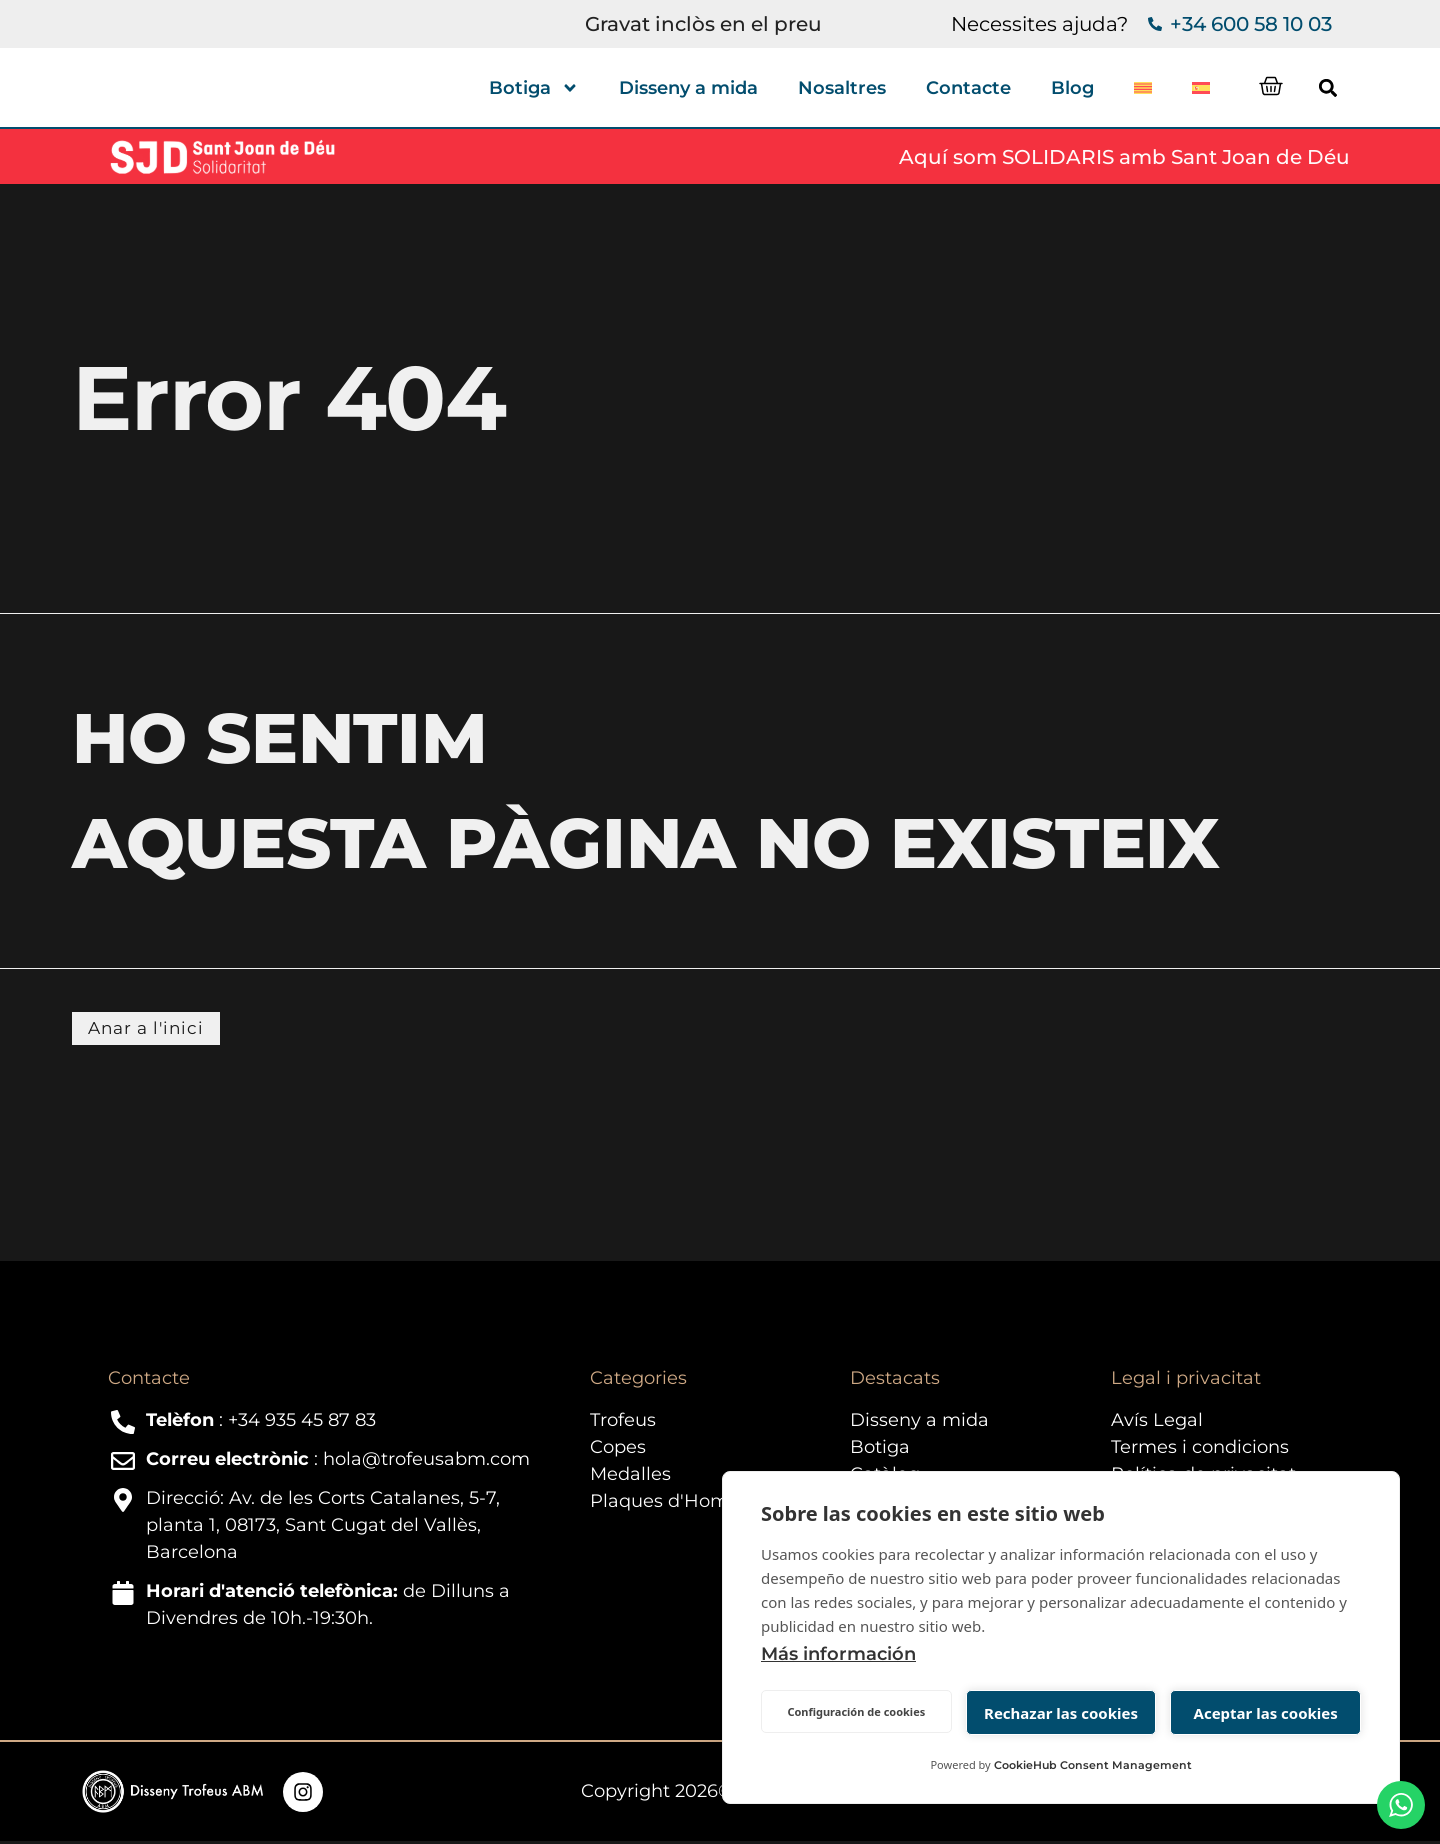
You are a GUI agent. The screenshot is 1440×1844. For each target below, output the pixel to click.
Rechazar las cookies (1061, 1713)
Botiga (534, 88)
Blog (1072, 88)
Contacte (968, 88)
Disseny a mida (688, 88)
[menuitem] (1143, 88)
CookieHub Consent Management (1093, 1765)
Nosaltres (842, 88)
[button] (1354, 87)
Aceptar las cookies (1266, 1713)
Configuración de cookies (856, 1711)
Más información (838, 1654)
